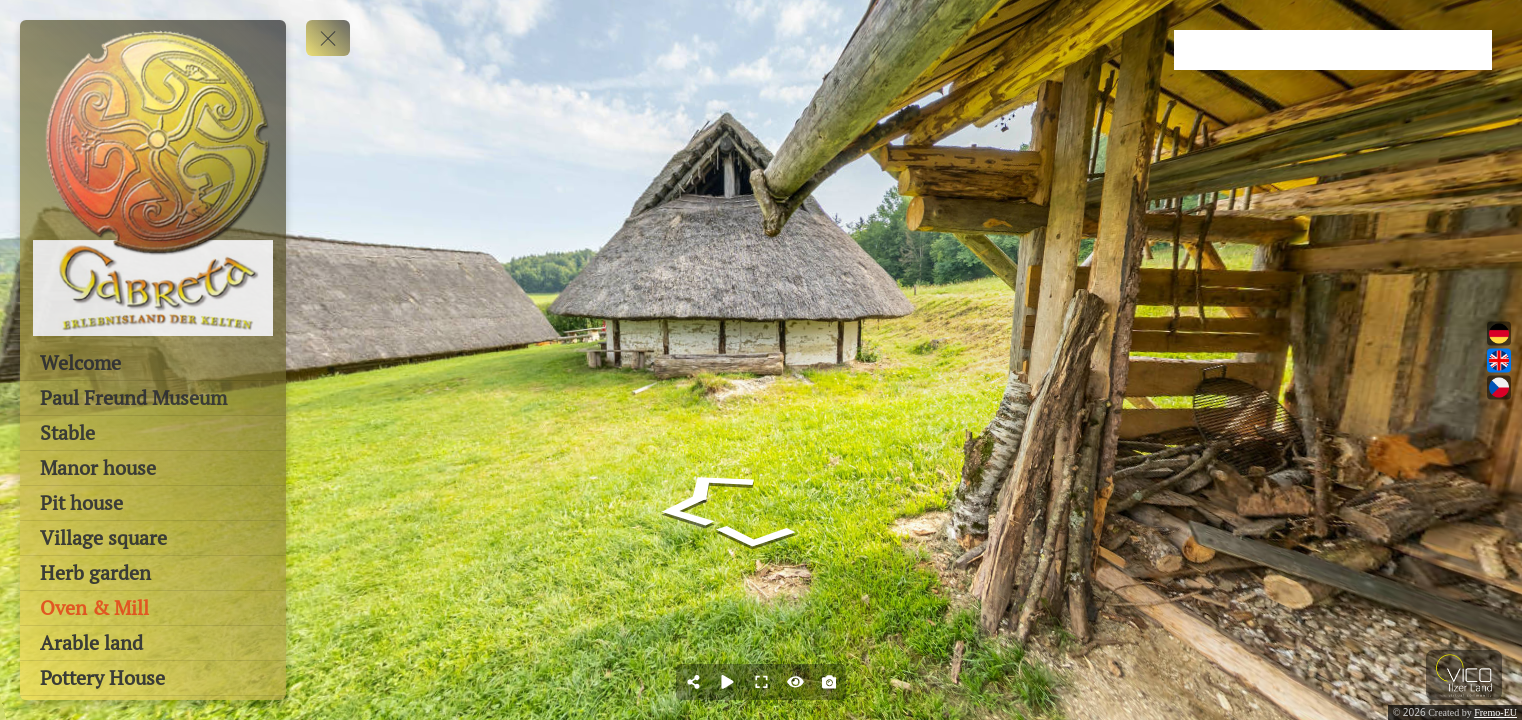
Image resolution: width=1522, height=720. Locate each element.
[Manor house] (153, 468)
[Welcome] (153, 363)
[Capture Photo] (829, 682)
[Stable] (153, 433)
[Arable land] (153, 643)
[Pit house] (153, 503)
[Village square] (153, 538)
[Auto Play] (727, 682)
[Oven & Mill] (153, 608)
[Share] (693, 682)
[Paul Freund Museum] (153, 398)
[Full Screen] (761, 682)
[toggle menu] (328, 38)
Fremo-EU (1495, 712)
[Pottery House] (153, 678)
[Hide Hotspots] (795, 682)
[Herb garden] (153, 573)
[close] (1504, 18)
